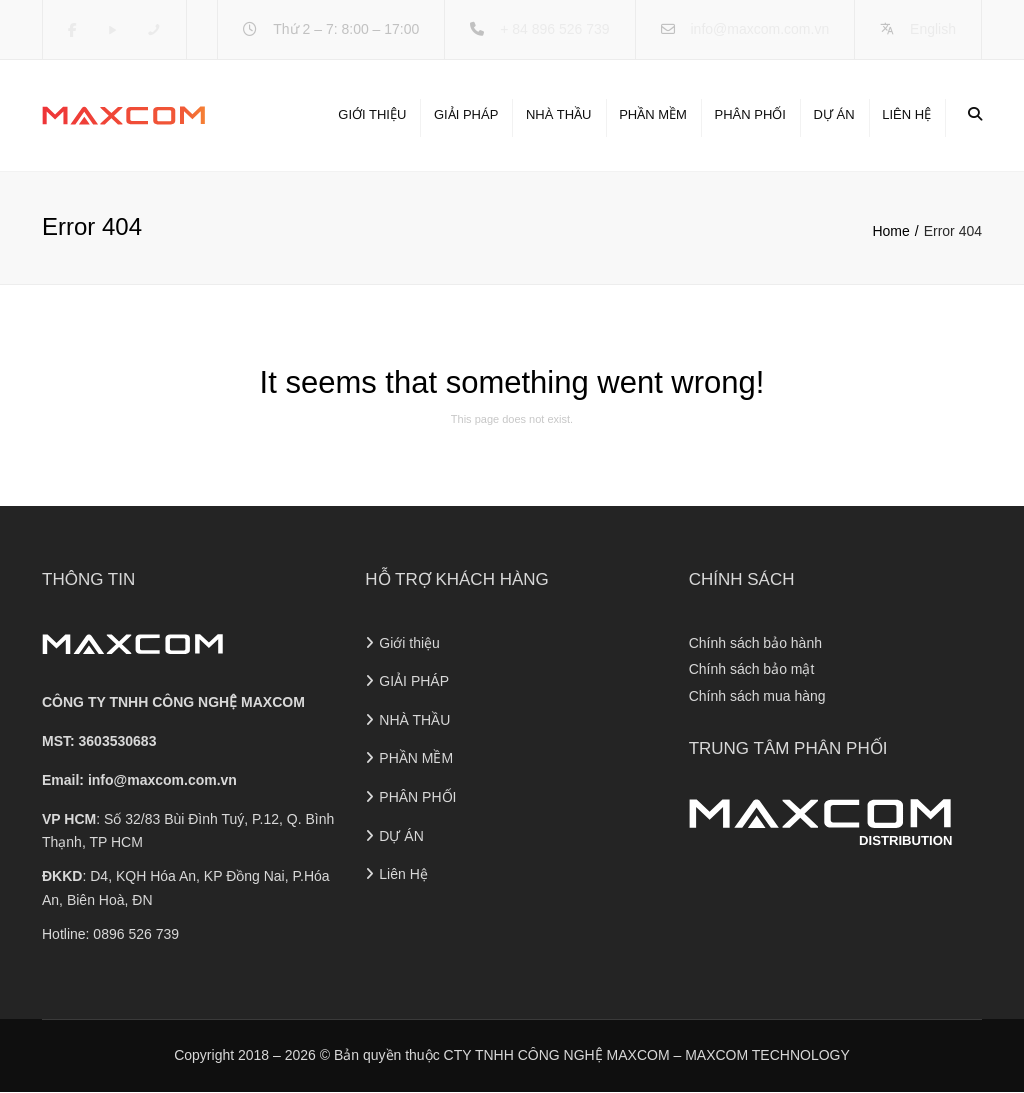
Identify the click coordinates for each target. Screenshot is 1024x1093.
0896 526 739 (136, 934)
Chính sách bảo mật (752, 670)
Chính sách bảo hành (755, 643)
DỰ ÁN (834, 114)
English (933, 29)
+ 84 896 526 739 (554, 29)
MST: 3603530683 (99, 741)
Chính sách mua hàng (757, 696)
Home (890, 231)
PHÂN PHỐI (749, 114)
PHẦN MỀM (653, 114)
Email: (139, 780)
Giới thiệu (372, 114)
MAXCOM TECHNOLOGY (767, 1055)
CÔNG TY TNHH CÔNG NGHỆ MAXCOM (173, 703)
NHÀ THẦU (559, 114)
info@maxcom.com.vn (759, 29)
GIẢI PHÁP (466, 114)
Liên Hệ (906, 114)
